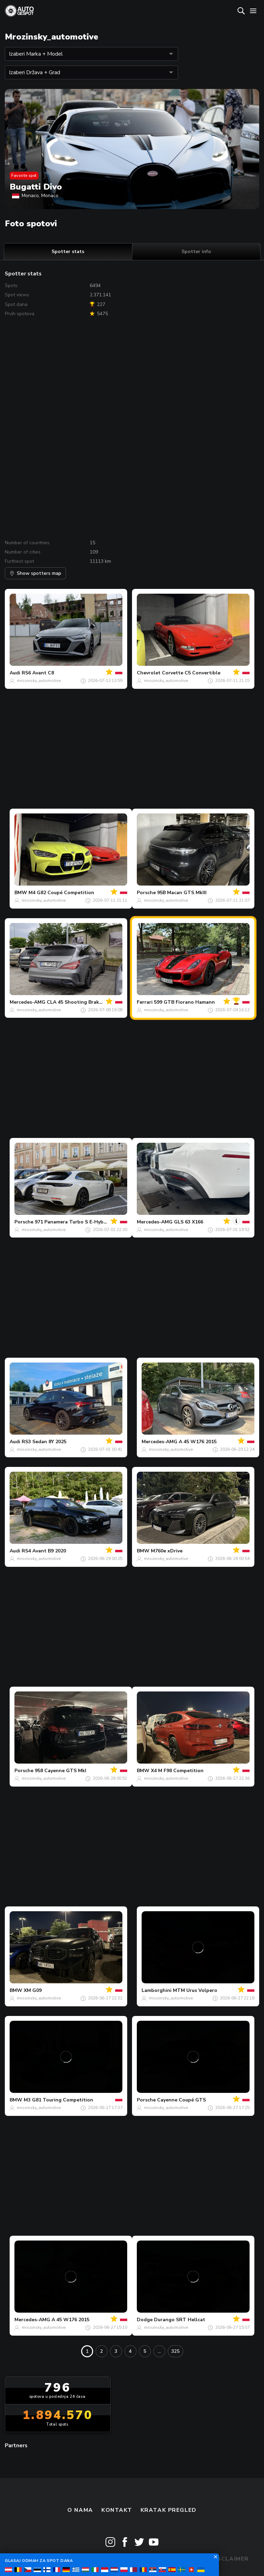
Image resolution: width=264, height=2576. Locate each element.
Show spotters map (35, 573)
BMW (20, 892)
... (159, 2351)
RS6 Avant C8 (38, 673)
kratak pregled (169, 2510)
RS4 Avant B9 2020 (44, 1551)
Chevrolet (149, 673)
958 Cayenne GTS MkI (60, 1770)
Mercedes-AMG (27, 1002)
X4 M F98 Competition (177, 1770)
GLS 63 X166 (188, 1222)
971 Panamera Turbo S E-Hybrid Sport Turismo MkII (96, 1222)
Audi (15, 673)
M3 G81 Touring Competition (58, 2100)
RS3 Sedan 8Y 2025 (44, 1441)
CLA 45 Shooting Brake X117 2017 (87, 1002)
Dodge (145, 2319)
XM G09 (33, 1990)
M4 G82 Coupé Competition (61, 892)
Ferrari (145, 1002)
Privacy (188, 2559)
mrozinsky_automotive (39, 680)
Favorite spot (24, 175)
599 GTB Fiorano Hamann (184, 1002)
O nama (80, 2510)
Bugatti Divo (36, 187)
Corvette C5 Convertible (191, 673)
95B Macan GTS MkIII (182, 892)
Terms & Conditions (132, 2559)
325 (175, 2351)
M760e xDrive (167, 1551)
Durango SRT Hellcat (179, 2319)
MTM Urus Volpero (195, 1990)
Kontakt (116, 2510)
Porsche (146, 892)
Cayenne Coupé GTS (181, 2100)
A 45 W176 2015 (198, 1441)
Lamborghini (157, 1990)
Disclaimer (230, 2559)
